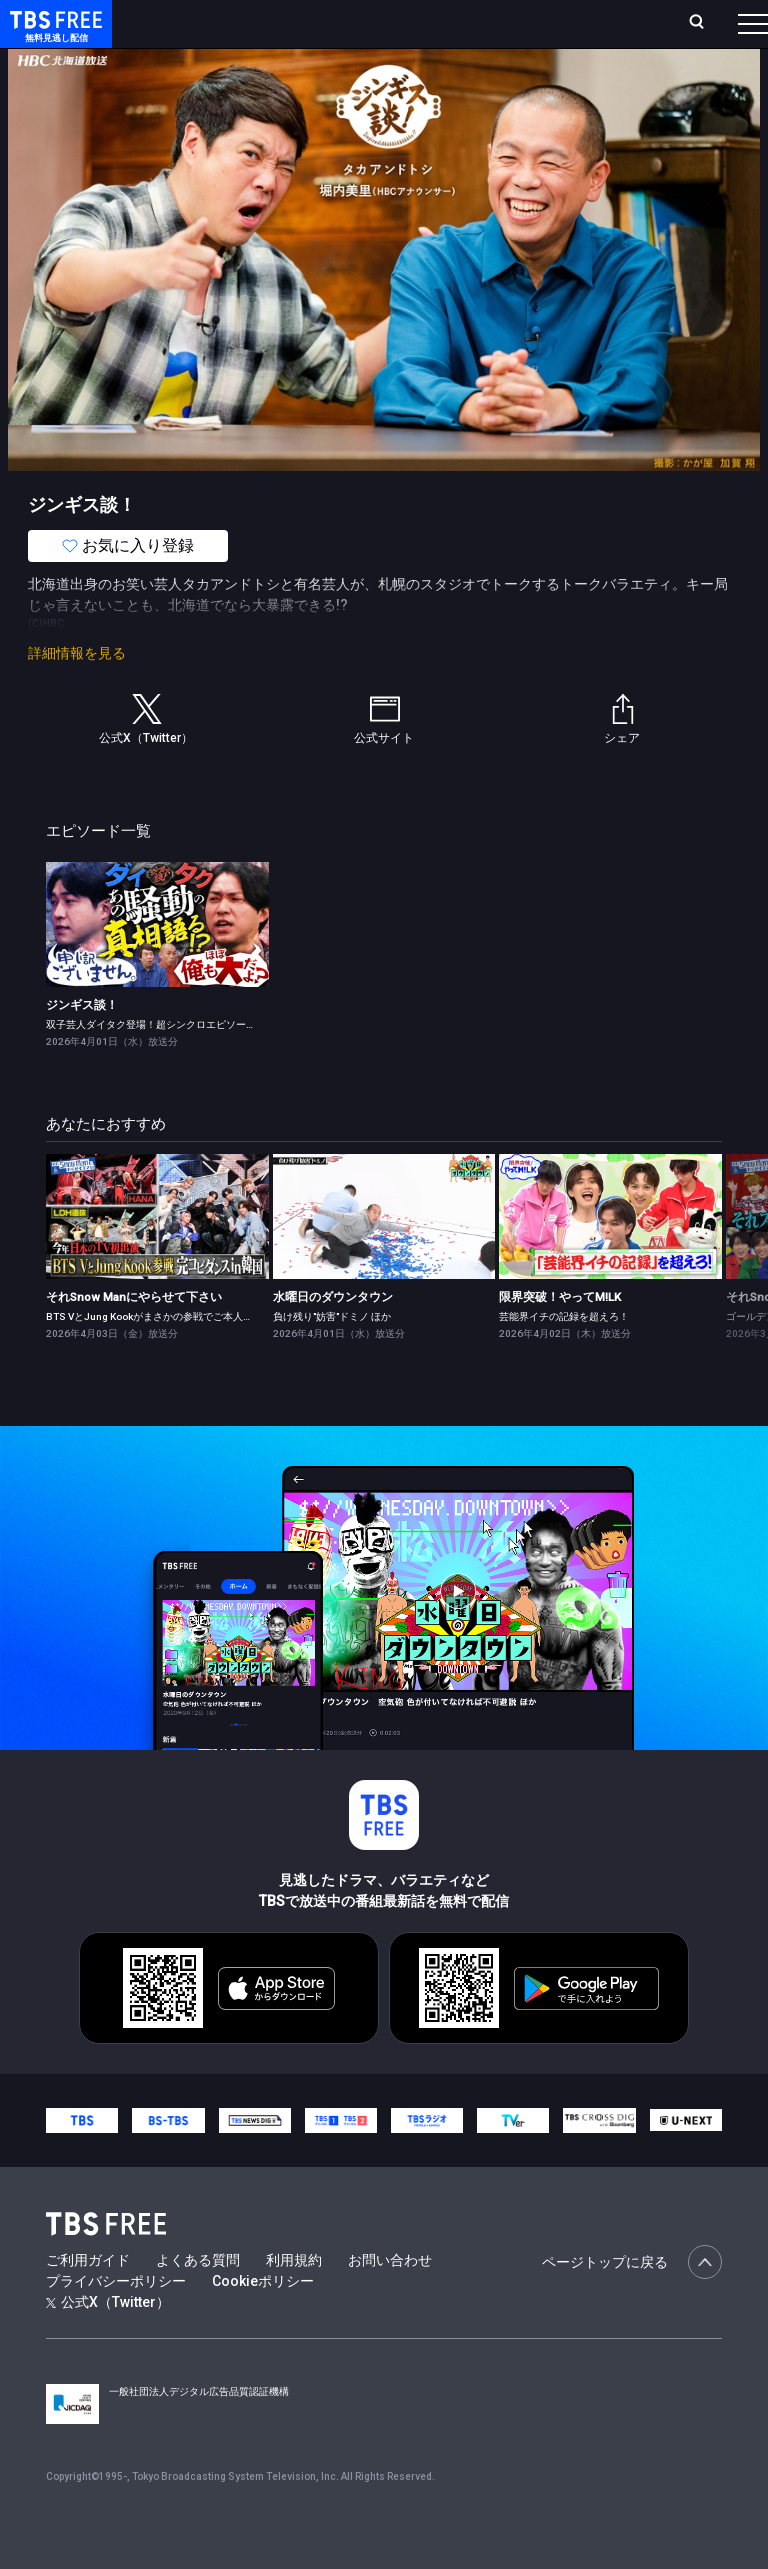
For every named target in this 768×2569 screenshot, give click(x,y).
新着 (217, 80)
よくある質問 (198, 2300)
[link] (157, 964)
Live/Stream (396, 21)
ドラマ (403, 80)
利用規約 (294, 2300)
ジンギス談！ (82, 1045)
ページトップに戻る (632, 2302)
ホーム (223, 31)
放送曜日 (267, 31)
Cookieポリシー (263, 2321)
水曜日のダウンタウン (333, 1337)
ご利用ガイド (88, 2300)
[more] (572, 80)
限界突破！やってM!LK (560, 1337)
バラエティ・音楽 (499, 80)
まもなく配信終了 (307, 80)
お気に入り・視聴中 (498, 31)
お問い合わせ (390, 2300)
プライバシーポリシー (116, 2321)
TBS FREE (53, 35)
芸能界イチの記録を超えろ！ (564, 1356)
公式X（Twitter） (108, 2342)
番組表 (719, 31)
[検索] (592, 31)
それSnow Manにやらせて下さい (134, 1337)
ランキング (328, 31)
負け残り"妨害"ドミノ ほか (332, 1356)
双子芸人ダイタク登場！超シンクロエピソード (151, 1064)
